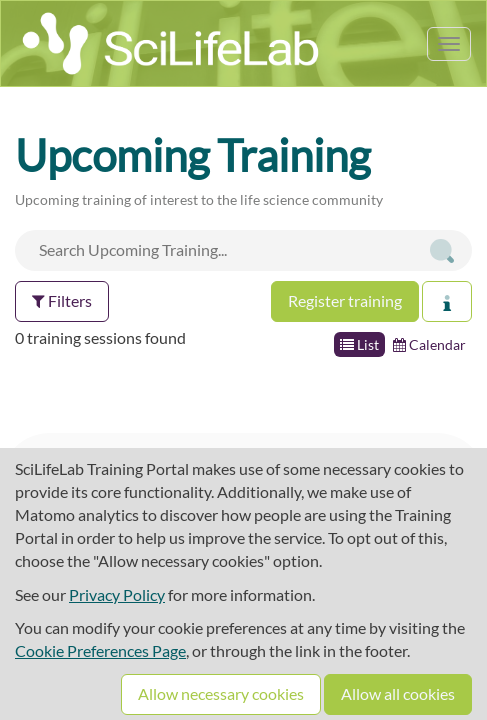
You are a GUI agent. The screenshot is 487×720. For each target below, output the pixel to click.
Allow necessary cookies (221, 693)
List (359, 344)
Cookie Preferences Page (100, 650)
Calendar (429, 344)
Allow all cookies (398, 693)
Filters (62, 300)
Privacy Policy (117, 594)
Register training (345, 300)
